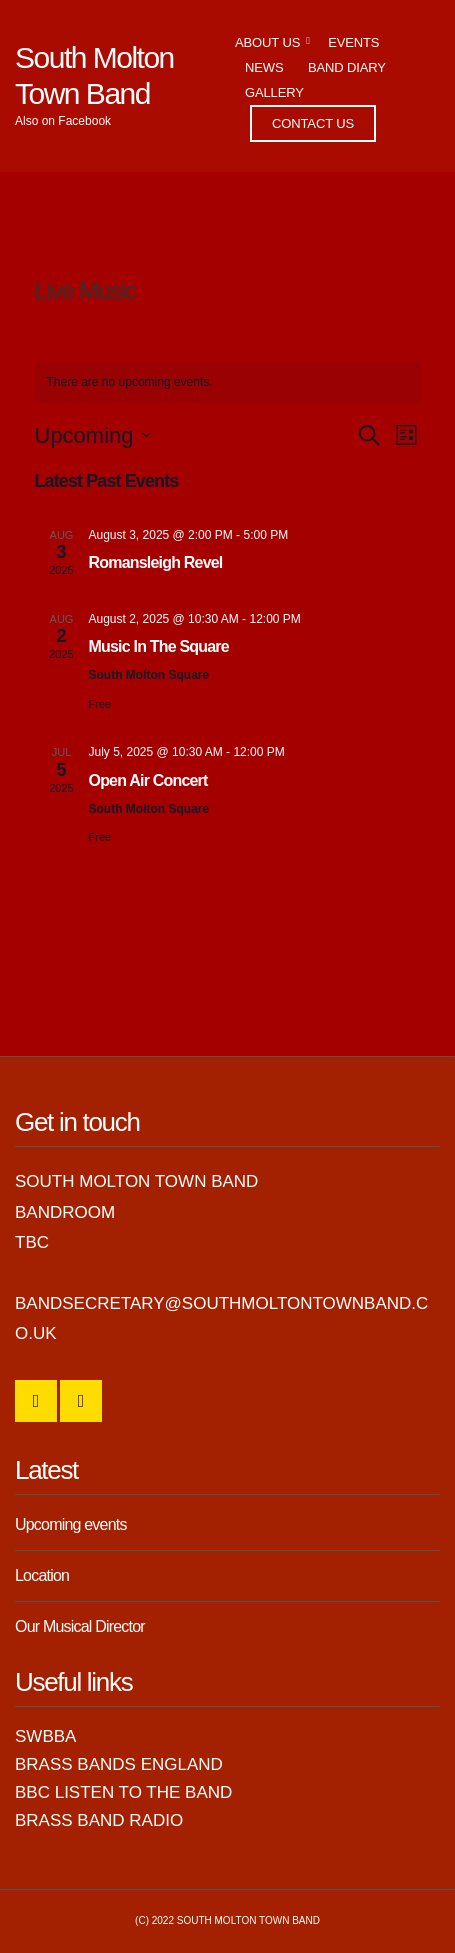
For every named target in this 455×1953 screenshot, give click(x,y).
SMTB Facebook (36, 1401)
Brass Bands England (119, 1764)
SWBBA (45, 1736)
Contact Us (313, 123)
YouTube (81, 1401)
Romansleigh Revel (156, 562)
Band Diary (347, 67)
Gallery (274, 92)
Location (42, 1575)
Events (353, 42)
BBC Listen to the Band (123, 1792)
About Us (267, 42)
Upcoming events (71, 1524)
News (264, 67)
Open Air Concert (148, 780)
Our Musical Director (80, 1626)
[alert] (228, 382)
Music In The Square (159, 646)
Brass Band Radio (99, 1820)
